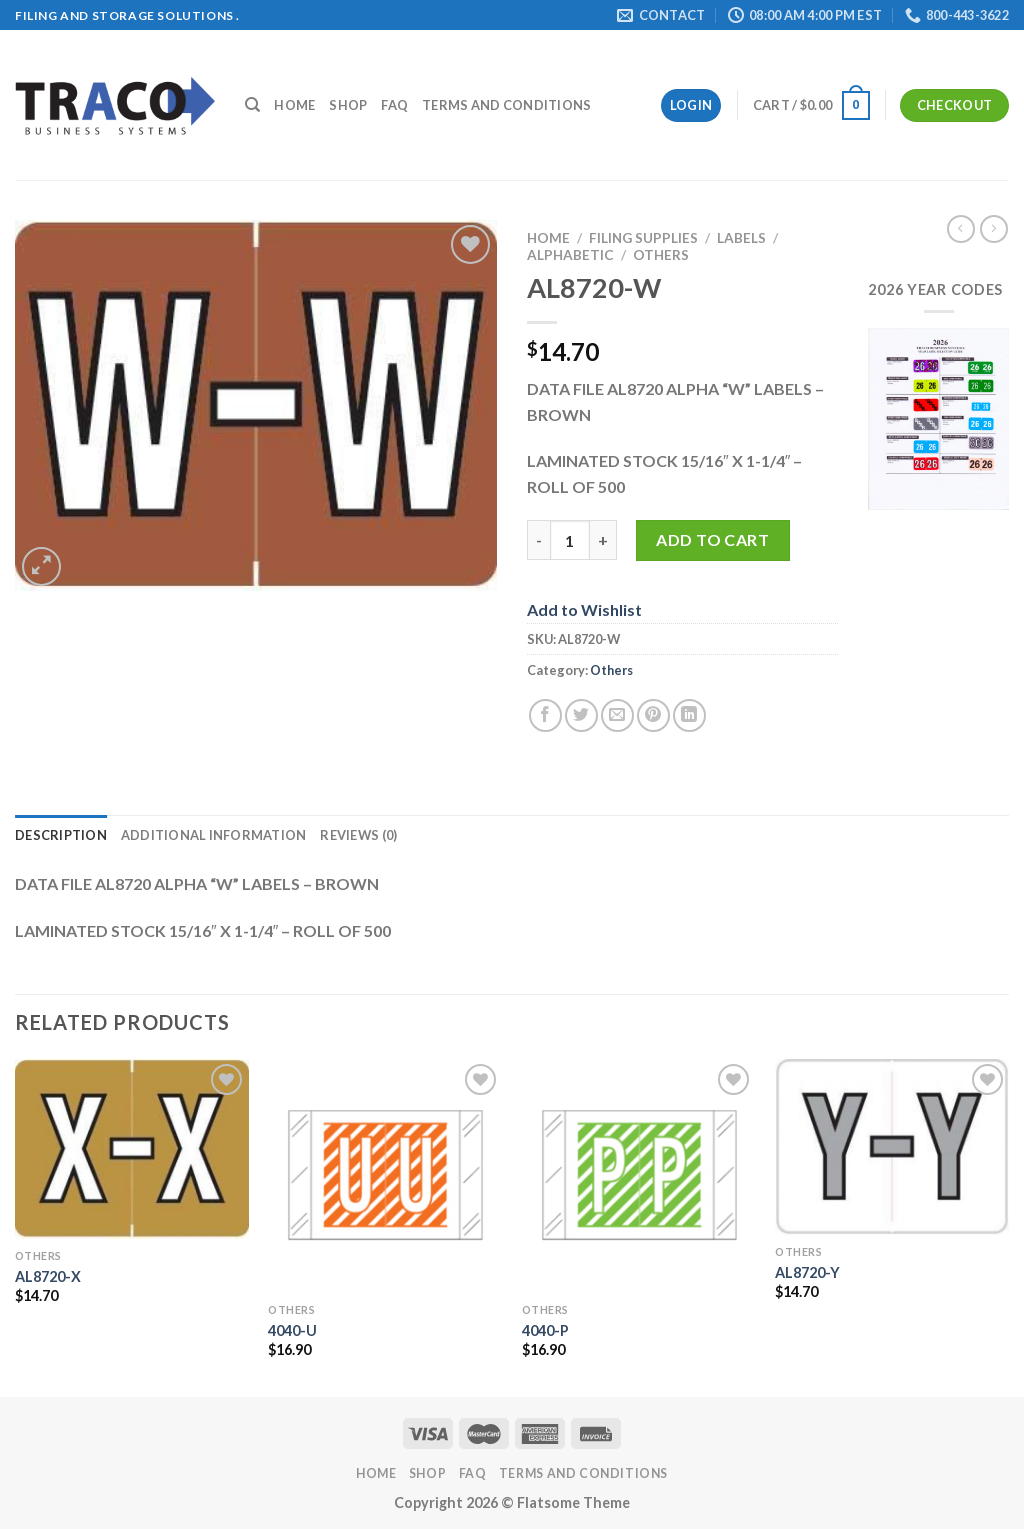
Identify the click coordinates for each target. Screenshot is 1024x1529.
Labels (741, 238)
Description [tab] (61, 835)
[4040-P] (639, 1176)
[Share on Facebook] (545, 715)
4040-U (292, 1330)
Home (294, 105)
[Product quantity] (570, 540)
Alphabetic (570, 255)
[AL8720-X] (132, 1149)
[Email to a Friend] (617, 715)
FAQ (394, 105)
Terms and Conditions (506, 105)
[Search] (252, 105)
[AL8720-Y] (892, 1147)
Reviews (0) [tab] (358, 835)
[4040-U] (385, 1176)
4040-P (545, 1330)
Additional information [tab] (214, 835)
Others (661, 255)
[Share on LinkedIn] (689, 715)
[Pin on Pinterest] (653, 715)
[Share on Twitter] (581, 715)
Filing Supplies (643, 238)
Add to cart (712, 539)
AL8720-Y (807, 1272)
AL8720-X (48, 1276)
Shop (348, 105)
